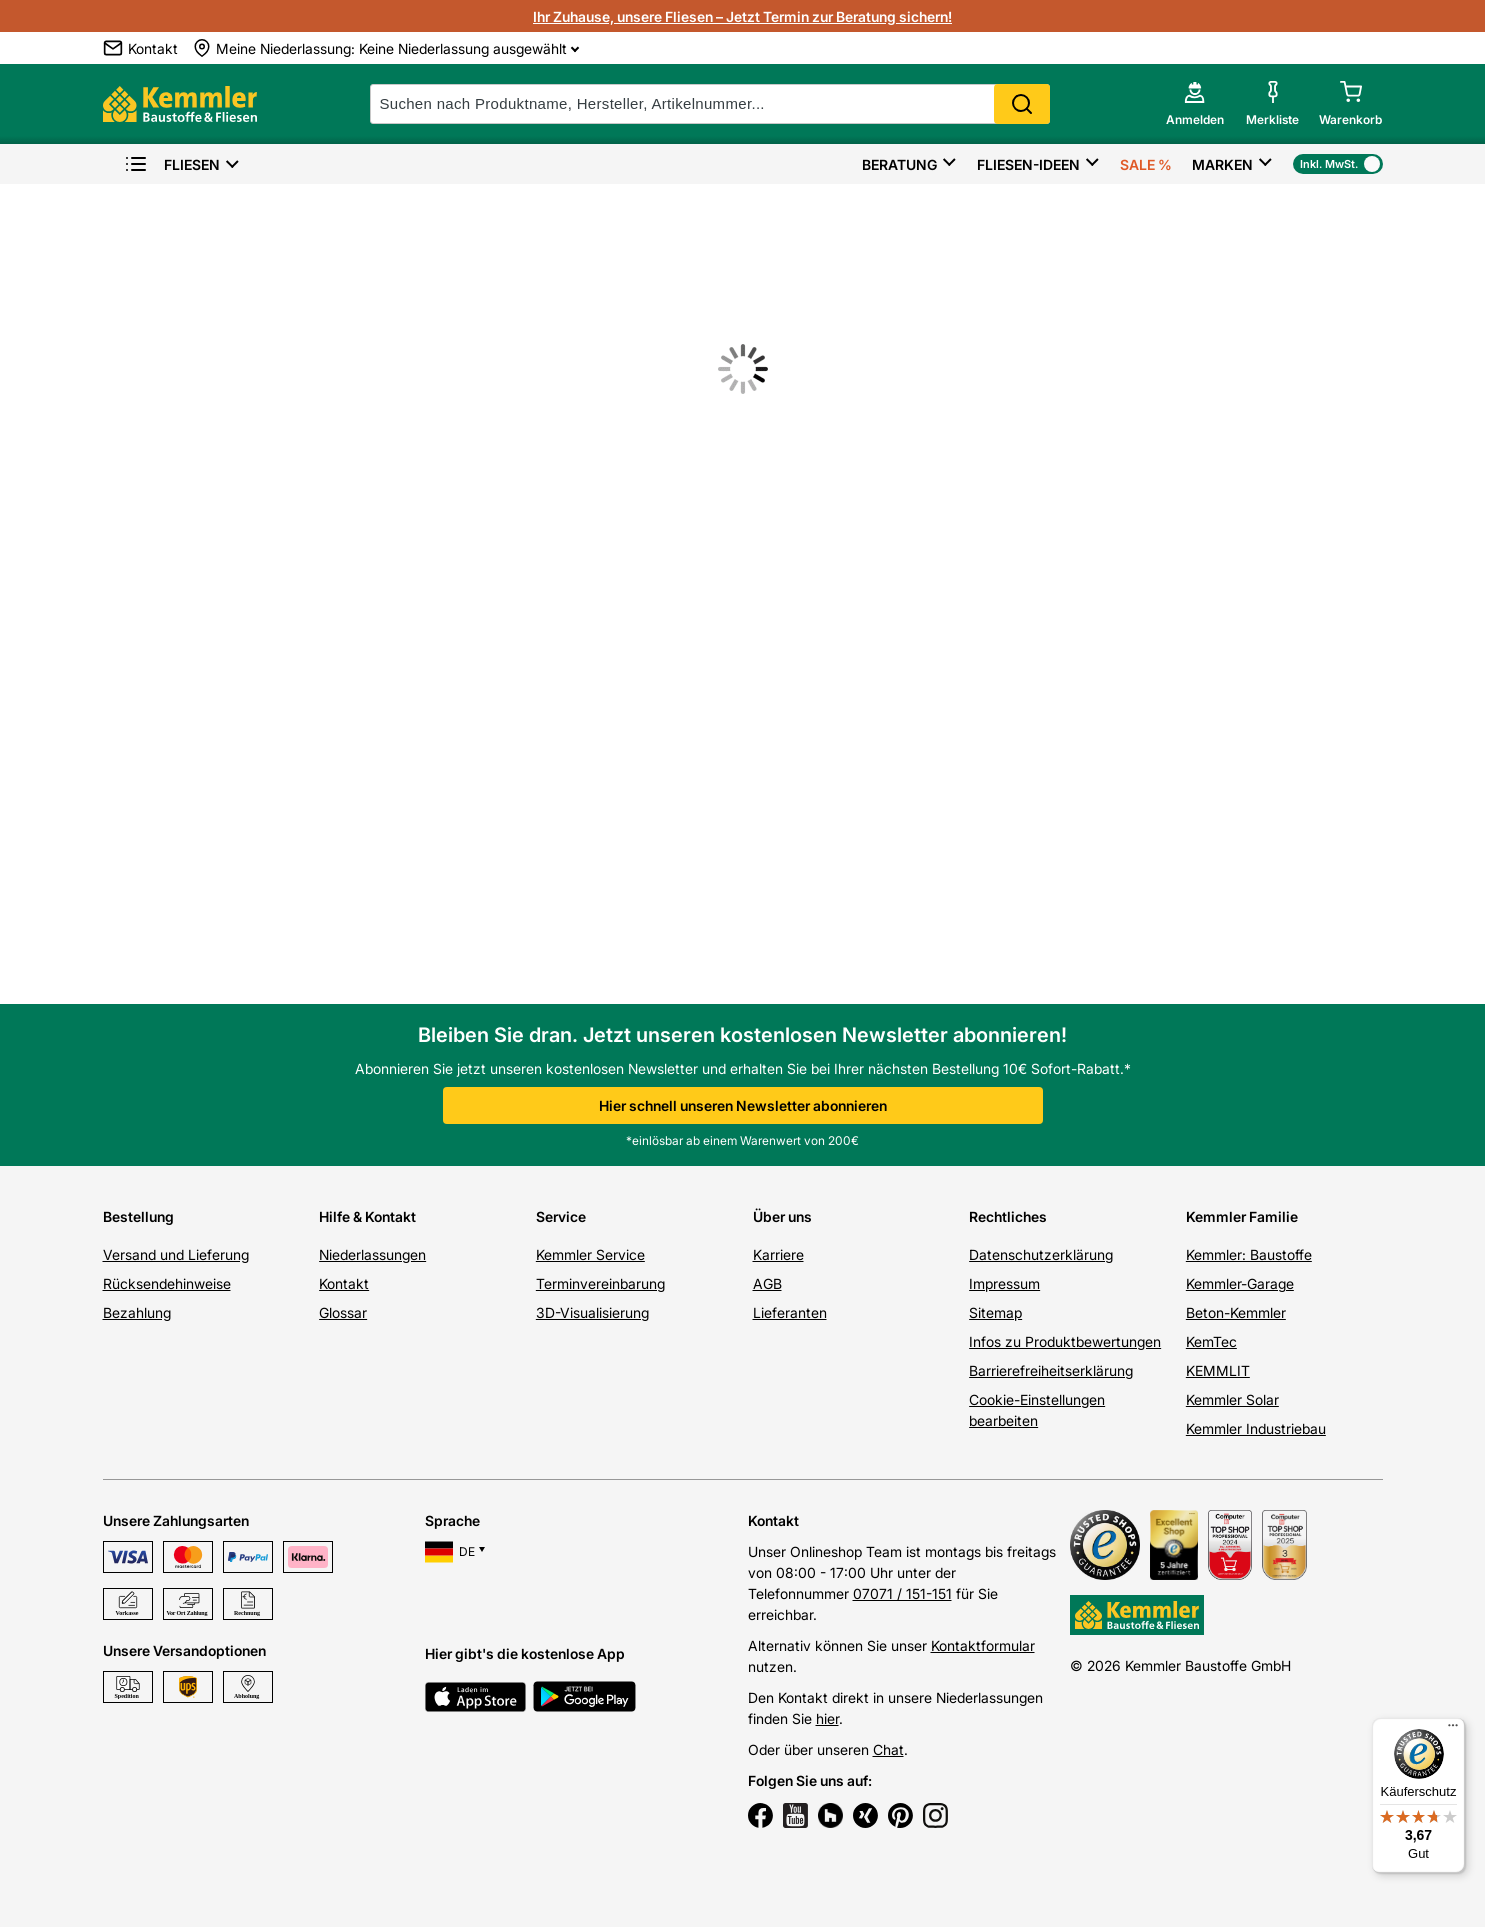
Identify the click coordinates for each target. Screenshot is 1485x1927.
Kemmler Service (590, 1254)
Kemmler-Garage (1240, 1283)
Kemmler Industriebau (1256, 1428)
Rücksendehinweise (167, 1283)
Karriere (778, 1254)
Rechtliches (1008, 1216)
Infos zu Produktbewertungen (1065, 1341)
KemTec (1211, 1341)
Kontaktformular (983, 1645)
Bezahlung (137, 1312)
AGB (767, 1283)
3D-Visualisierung (592, 1312)
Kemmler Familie (1242, 1216)
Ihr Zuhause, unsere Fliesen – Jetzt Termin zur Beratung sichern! (742, 16)
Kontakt (344, 1283)
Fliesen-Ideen (1028, 164)
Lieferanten (790, 1312)
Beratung (899, 164)
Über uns (782, 1216)
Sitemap (995, 1312)
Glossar (343, 1312)
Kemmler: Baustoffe (1249, 1254)
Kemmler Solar (1232, 1399)
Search (1022, 104)
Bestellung (138, 1216)
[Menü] (1453, 1730)
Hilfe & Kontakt (367, 1216)
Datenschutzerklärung (1041, 1254)
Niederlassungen (372, 1254)
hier (827, 1718)
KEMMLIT (1218, 1370)
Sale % (1146, 164)
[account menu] (1195, 104)
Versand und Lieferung (176, 1254)
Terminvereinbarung (600, 1283)
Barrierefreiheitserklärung (1051, 1370)
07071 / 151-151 (902, 1593)
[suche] (710, 104)
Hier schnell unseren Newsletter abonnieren (743, 1105)
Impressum (1004, 1283)
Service (561, 1216)
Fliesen (172, 164)
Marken (1222, 164)
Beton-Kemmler (1236, 1312)
